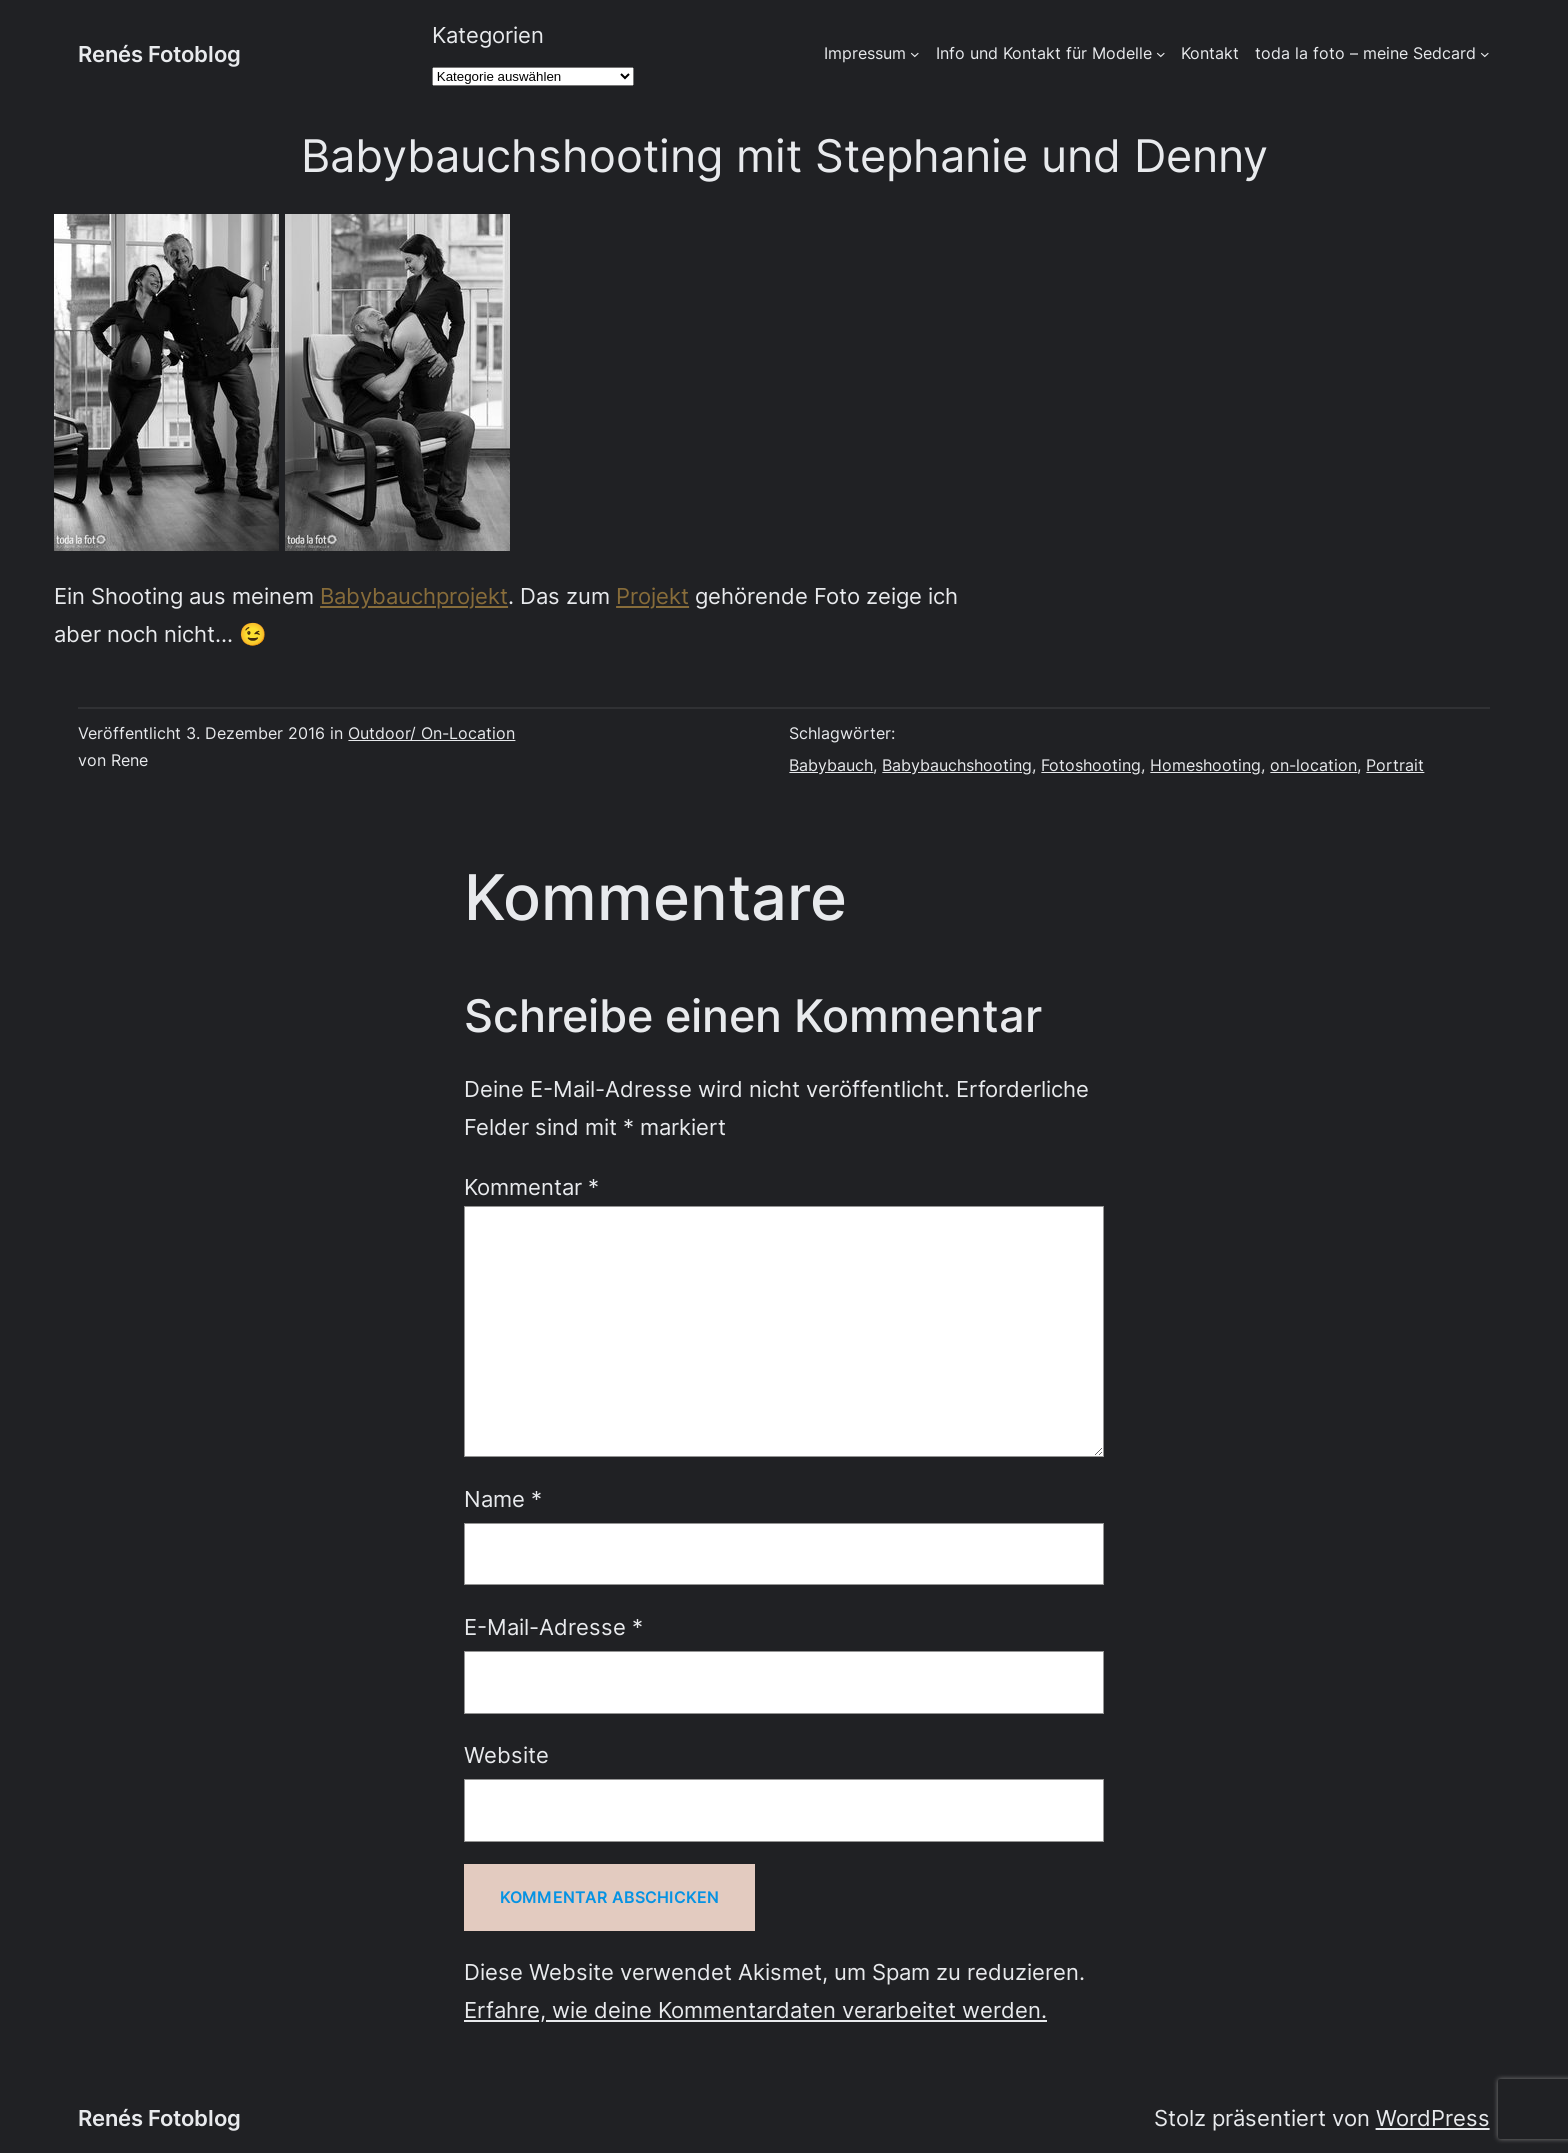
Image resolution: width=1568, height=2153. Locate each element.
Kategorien (488, 34)
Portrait (1395, 765)
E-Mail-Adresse (553, 1626)
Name (503, 1498)
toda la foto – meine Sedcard (1365, 53)
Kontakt (1210, 53)
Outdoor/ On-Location (431, 733)
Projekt (652, 595)
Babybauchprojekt (414, 595)
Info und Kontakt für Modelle (1044, 53)
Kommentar (531, 1186)
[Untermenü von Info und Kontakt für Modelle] (1161, 54)
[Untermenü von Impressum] (915, 54)
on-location (1313, 765)
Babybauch (831, 765)
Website (506, 1754)
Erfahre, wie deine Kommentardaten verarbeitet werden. (755, 2009)
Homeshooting (1205, 765)
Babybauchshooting (957, 765)
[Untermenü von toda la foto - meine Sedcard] (1485, 54)
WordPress (1433, 2117)
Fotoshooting (1091, 765)
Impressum (865, 53)
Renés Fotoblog (159, 53)
